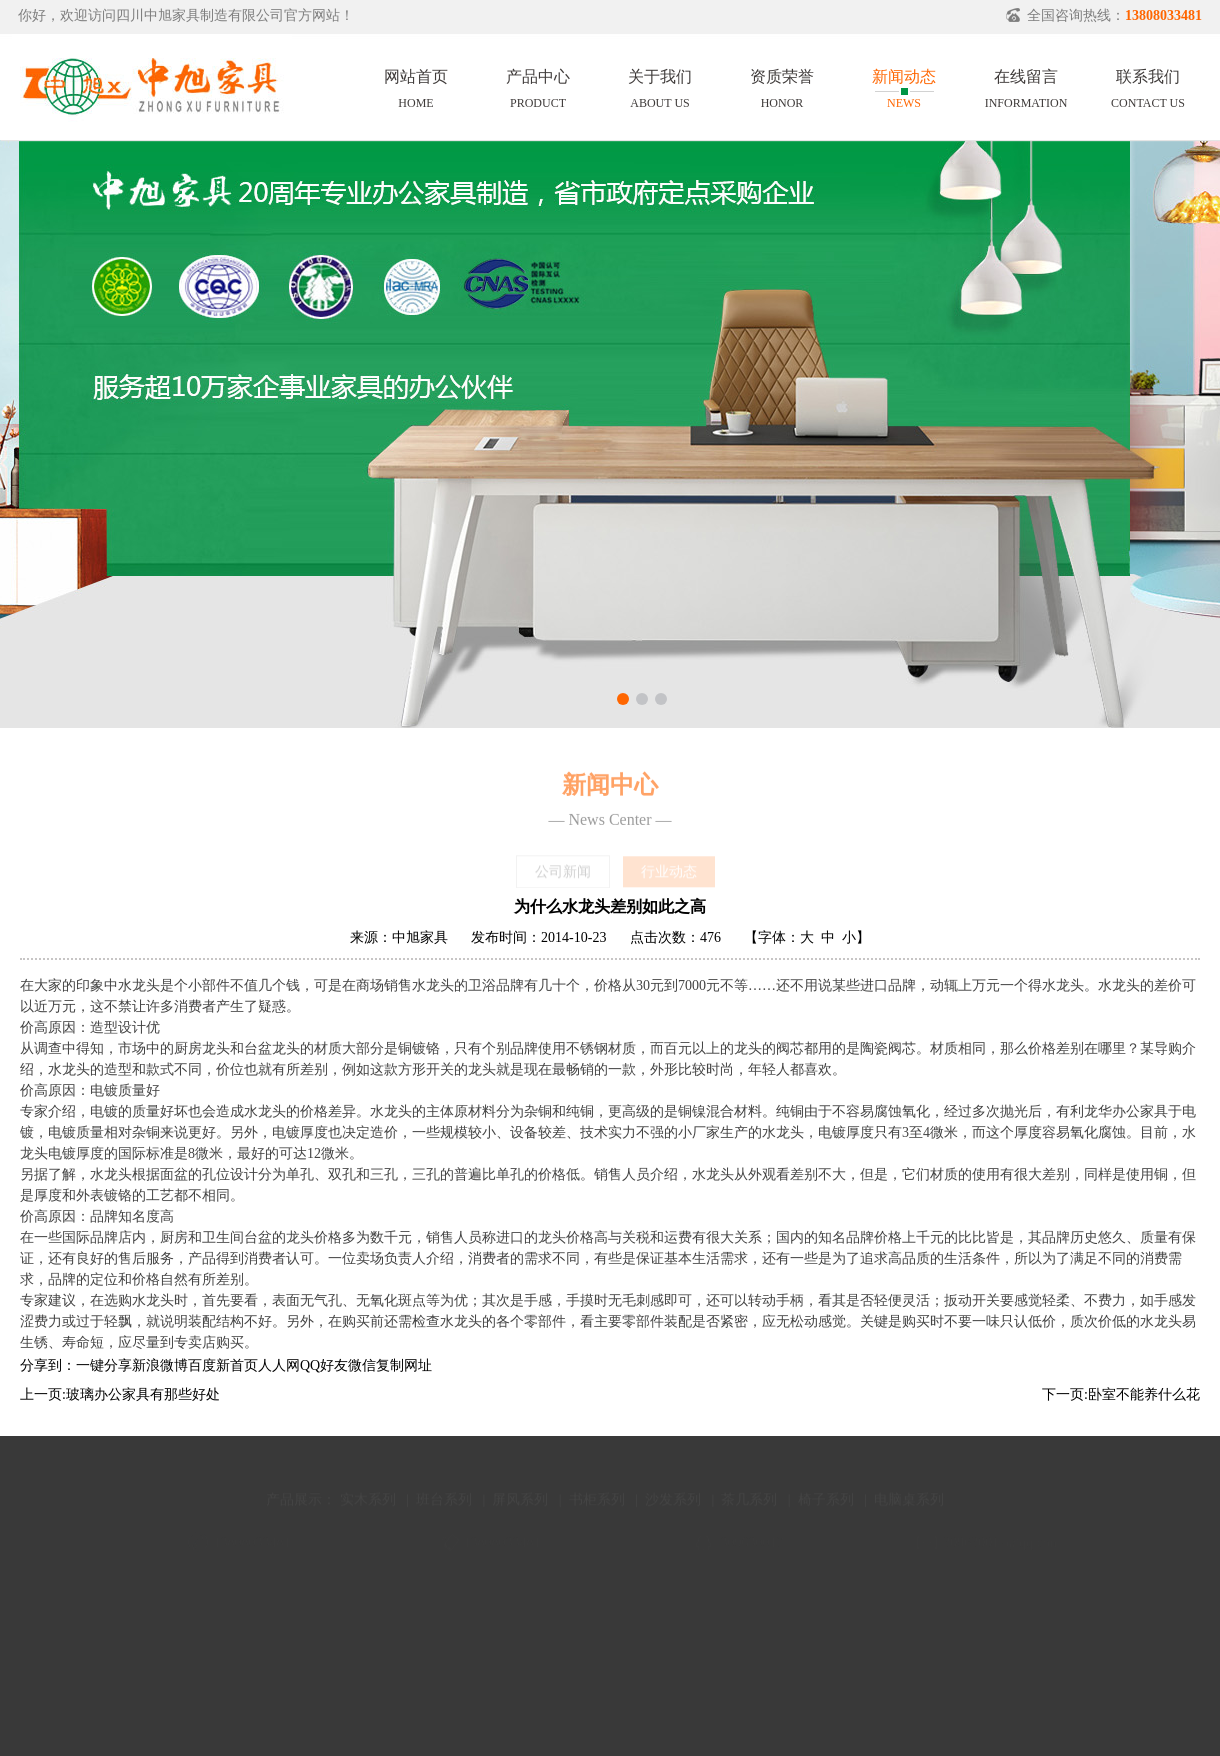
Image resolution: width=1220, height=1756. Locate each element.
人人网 (279, 1365)
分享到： (48, 1365)
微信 (362, 1365)
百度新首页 (223, 1365)
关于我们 (660, 86)
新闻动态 (904, 86)
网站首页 (416, 86)
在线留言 (1026, 86)
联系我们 (1148, 86)
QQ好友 (324, 1365)
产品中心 (538, 86)
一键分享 (104, 1365)
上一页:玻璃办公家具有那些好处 (120, 1394)
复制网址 (404, 1365)
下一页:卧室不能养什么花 (1121, 1394)
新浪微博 (160, 1365)
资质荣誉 (782, 86)
